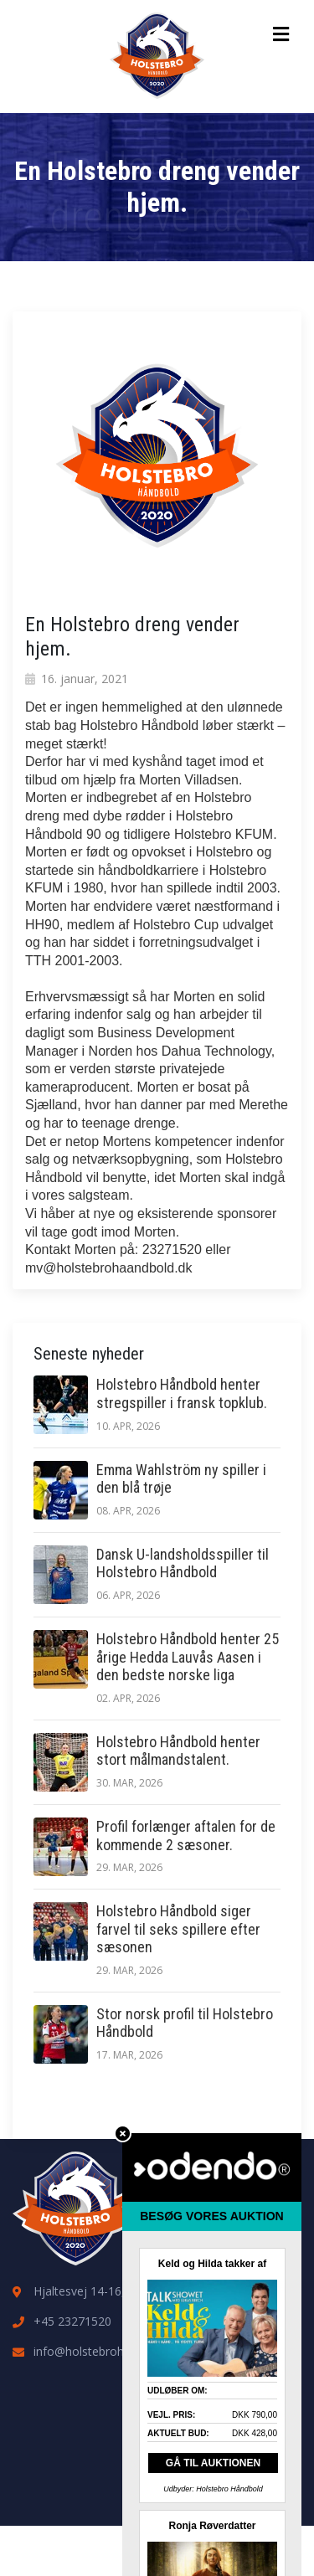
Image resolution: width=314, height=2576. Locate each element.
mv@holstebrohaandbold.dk (108, 1268)
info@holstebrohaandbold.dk (111, 2351)
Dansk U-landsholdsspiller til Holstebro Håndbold (182, 1563)
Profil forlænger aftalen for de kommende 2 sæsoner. (185, 1836)
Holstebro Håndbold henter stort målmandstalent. (178, 1751)
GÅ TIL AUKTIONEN (213, 2463)
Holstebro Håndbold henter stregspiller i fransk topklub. (181, 1393)
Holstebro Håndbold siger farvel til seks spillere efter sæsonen (178, 1929)
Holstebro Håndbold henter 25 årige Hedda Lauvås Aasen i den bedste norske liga (187, 1657)
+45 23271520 (72, 2321)
